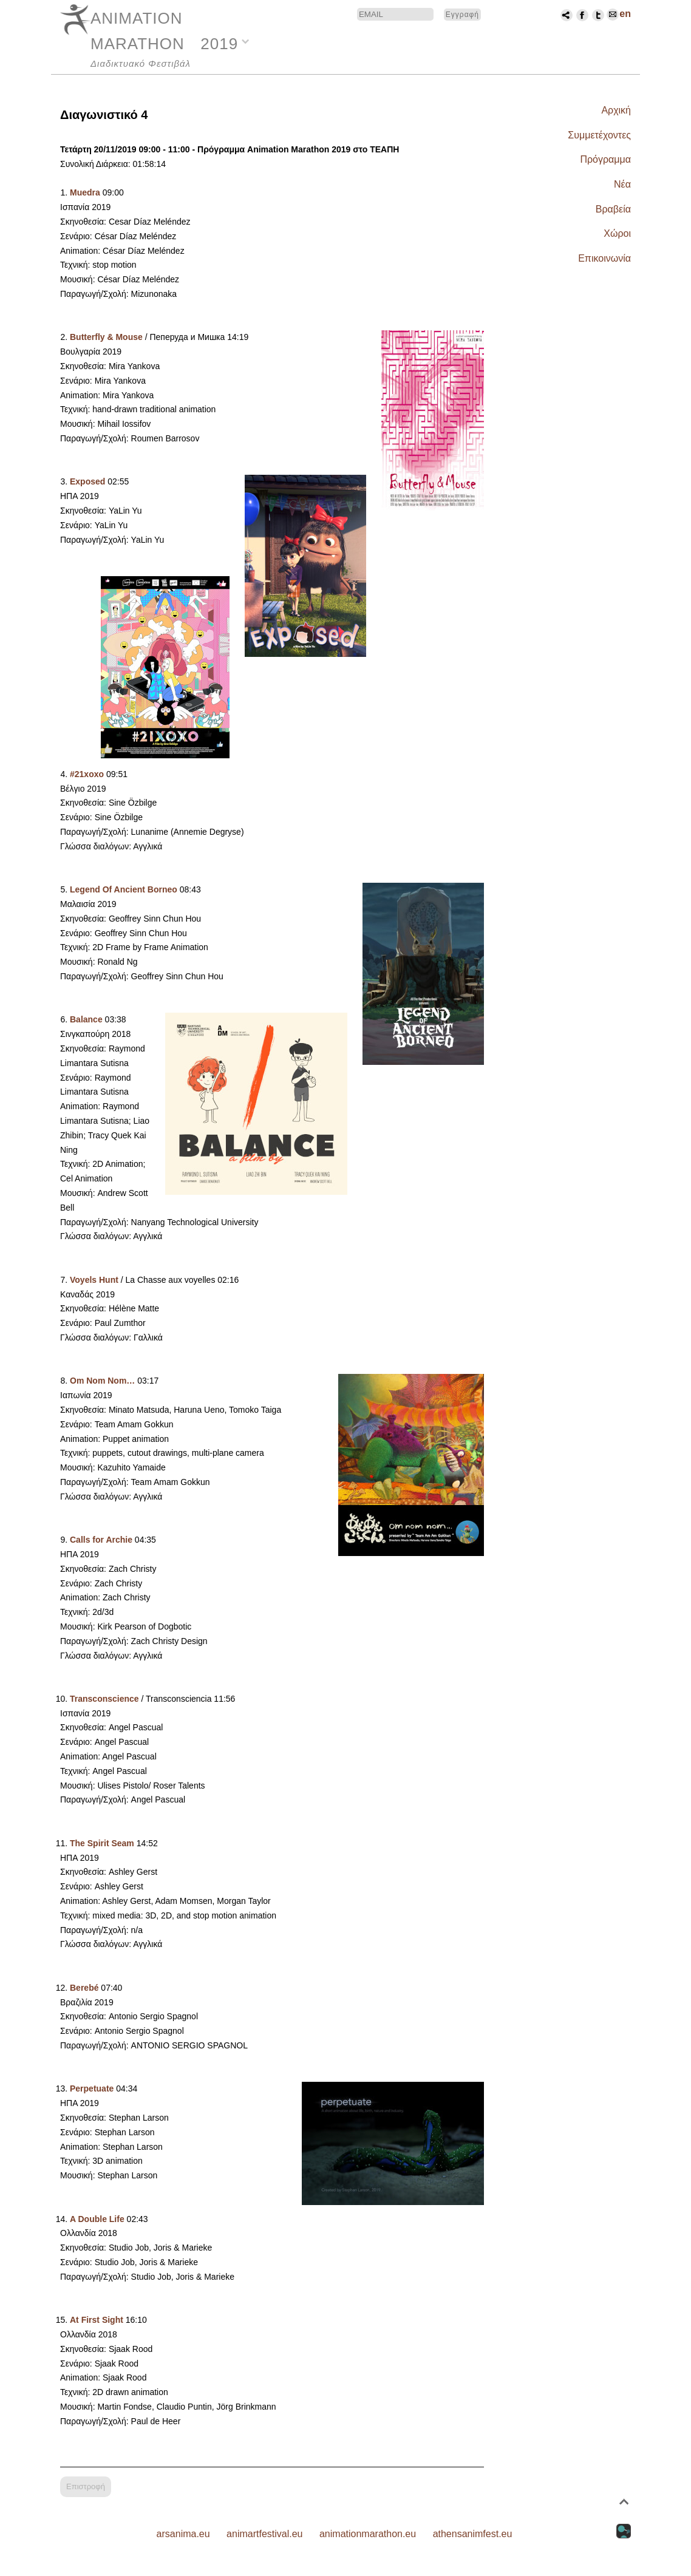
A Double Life (97, 2219)
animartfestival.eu (264, 2534)
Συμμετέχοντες (599, 135)
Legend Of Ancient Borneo (123, 889)
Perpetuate (92, 2088)
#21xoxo (87, 774)
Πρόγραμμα (605, 159)
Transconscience (104, 1699)
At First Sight (96, 2320)
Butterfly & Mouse (106, 337)
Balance (86, 1019)
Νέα (622, 184)
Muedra (85, 192)
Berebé (84, 1988)
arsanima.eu (183, 2534)
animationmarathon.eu (367, 2534)
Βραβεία (613, 209)
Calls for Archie (101, 1540)
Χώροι (617, 233)
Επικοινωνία (604, 258)
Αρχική (616, 110)
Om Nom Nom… (102, 1380)
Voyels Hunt (94, 1280)
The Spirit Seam (102, 1843)
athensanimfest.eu (472, 2534)
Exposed (87, 481)
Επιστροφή (85, 2486)
